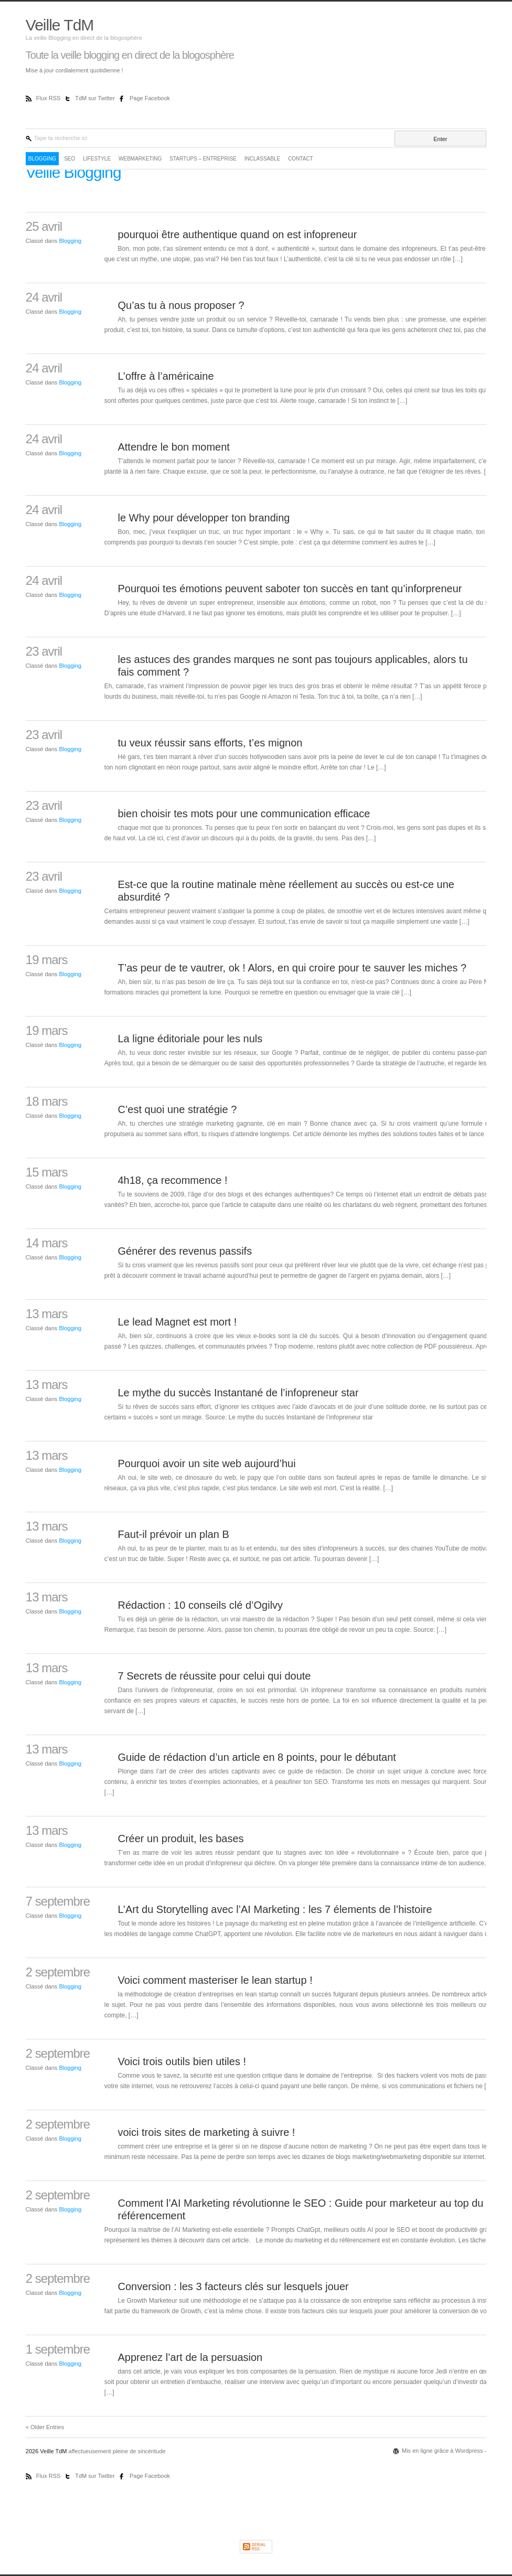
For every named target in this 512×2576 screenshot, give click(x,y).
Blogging (42, 159)
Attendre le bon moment (173, 447)
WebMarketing (140, 159)
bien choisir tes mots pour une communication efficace (244, 813)
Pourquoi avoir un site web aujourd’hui (206, 1463)
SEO (69, 159)
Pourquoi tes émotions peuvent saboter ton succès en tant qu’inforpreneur (290, 588)
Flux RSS (49, 98)
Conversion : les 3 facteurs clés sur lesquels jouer (233, 2286)
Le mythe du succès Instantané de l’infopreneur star (238, 1392)
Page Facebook (150, 98)
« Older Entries (45, 2427)
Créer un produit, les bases (180, 1838)
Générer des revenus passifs (185, 1251)
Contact (300, 159)
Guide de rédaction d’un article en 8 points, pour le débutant (257, 1757)
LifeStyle (97, 159)
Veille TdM (60, 25)
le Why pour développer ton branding (204, 517)
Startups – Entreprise (202, 159)
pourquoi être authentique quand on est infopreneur (237, 234)
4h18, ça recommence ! (172, 1180)
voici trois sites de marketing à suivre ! (206, 2132)
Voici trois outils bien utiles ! (182, 2061)
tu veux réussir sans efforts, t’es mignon (210, 743)
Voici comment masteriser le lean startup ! (215, 1980)
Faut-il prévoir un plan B (173, 1534)
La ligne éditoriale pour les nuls (190, 1038)
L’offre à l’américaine (166, 376)
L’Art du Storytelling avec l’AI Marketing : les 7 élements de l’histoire (275, 1909)
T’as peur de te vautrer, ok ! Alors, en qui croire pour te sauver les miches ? (292, 968)
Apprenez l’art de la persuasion (190, 2357)
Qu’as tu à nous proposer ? (181, 305)
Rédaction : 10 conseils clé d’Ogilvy (200, 1605)
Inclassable (262, 159)
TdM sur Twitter (95, 98)
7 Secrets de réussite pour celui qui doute (214, 1676)
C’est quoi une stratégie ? (177, 1109)
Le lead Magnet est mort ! (177, 1322)
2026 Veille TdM (47, 2451)
